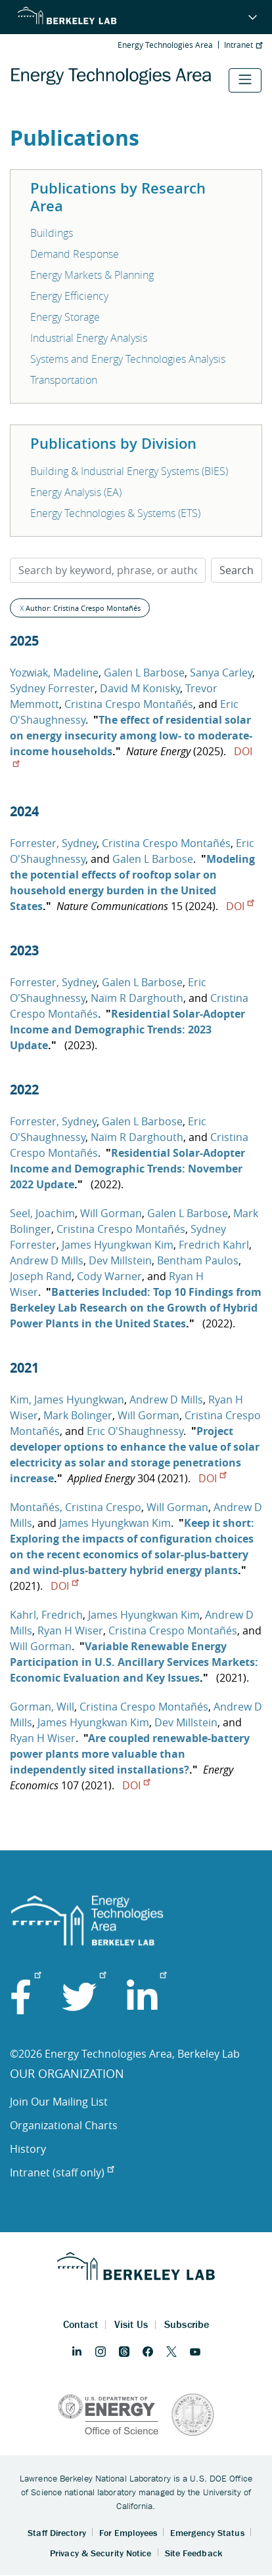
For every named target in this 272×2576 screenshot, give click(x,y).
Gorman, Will (42, 1706)
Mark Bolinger (77, 1415)
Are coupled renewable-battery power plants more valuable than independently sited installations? (130, 1754)
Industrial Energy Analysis (88, 338)
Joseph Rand (41, 1276)
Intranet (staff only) (62, 2172)
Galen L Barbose (144, 672)
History (28, 2149)
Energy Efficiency (69, 296)
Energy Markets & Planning (92, 275)
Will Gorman (111, 1213)
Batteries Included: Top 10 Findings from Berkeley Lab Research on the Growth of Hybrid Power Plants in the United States (135, 1308)
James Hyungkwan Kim (117, 1244)
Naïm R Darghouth (137, 998)
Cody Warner (109, 1276)
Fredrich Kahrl (214, 1244)
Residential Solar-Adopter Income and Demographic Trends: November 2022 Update (127, 1169)
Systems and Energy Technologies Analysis (127, 359)
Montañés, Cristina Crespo (75, 1507)
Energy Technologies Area (165, 45)
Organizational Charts (64, 2125)
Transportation (63, 380)
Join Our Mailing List (59, 2101)
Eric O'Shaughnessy (135, 1431)
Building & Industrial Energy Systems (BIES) (129, 471)
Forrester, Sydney (53, 843)
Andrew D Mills (46, 1260)
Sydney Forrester (52, 688)
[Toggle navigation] (245, 80)
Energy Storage (65, 317)
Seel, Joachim (42, 1213)
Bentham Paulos (197, 1260)
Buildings (51, 233)
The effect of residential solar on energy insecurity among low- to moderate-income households (131, 735)
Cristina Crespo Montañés (128, 704)
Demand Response (74, 254)
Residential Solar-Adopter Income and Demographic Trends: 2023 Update (127, 1029)
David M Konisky (140, 688)
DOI (240, 906)
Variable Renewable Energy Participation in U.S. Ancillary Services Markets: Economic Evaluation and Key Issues (134, 1662)
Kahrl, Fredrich (46, 1615)
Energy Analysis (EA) (76, 492)
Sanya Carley (221, 672)
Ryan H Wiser (70, 1630)
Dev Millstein (120, 1260)
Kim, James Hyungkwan (67, 1399)
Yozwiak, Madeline (54, 672)
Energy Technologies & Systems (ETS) (115, 513)
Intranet (243, 45)
